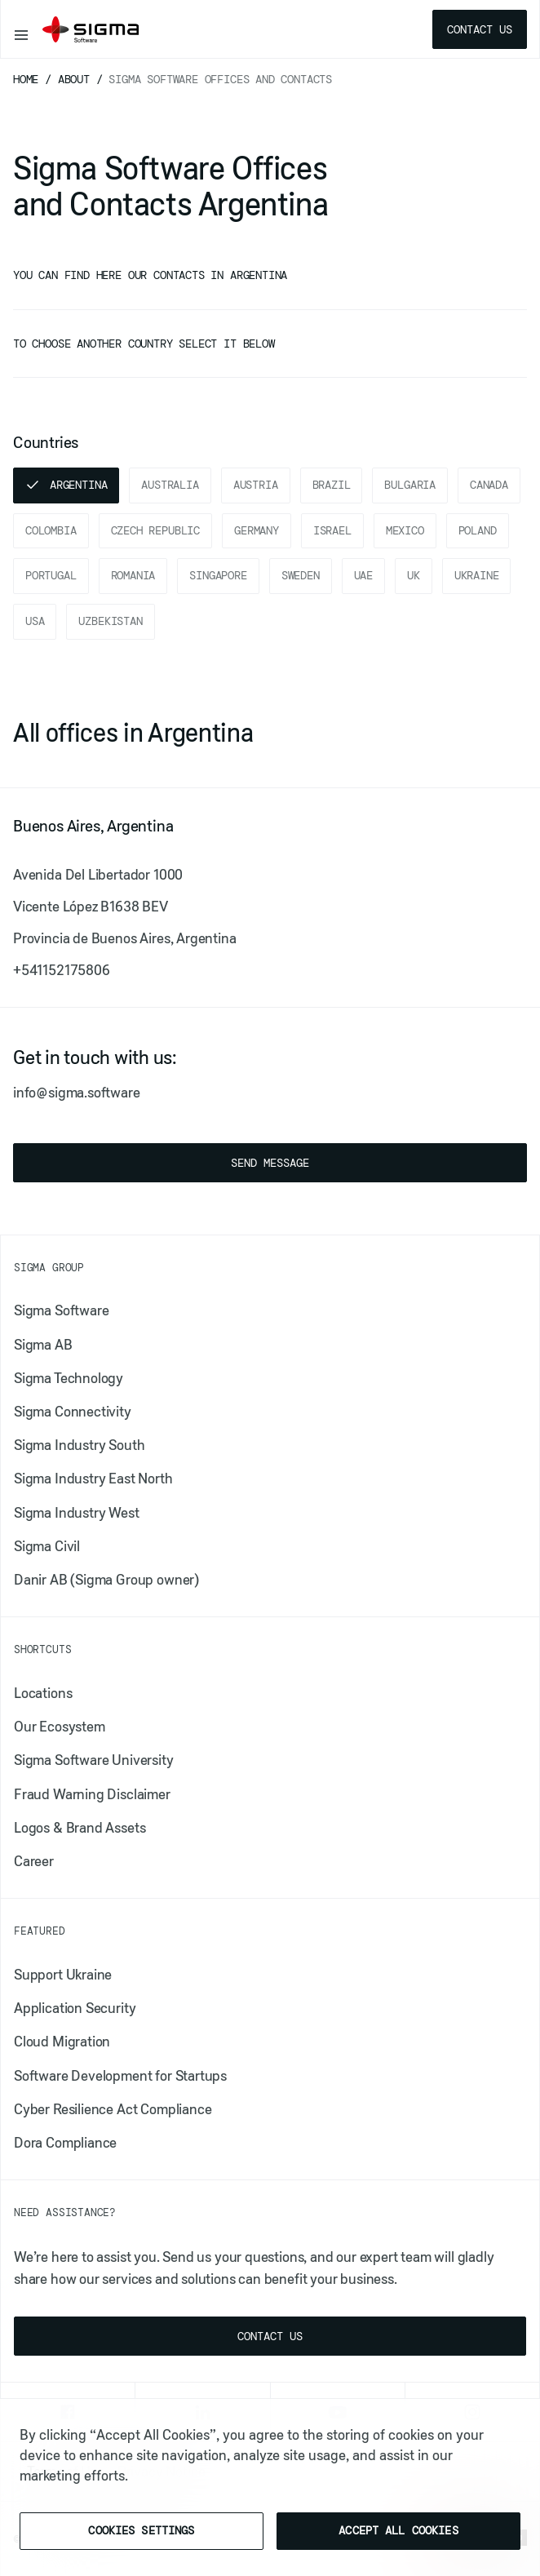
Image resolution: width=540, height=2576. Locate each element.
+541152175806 (61, 970)
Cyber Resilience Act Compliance (112, 2109)
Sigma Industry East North (93, 1479)
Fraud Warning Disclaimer (92, 1794)
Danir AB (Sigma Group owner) (106, 1580)
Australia (169, 484)
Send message (270, 1162)
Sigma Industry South (79, 1445)
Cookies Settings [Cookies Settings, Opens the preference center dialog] (141, 2530)
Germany (256, 530)
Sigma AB (43, 1345)
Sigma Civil (47, 1546)
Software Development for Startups (120, 2076)
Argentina (78, 484)
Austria (255, 484)
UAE (363, 575)
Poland (477, 530)
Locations (43, 1693)
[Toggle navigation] (21, 29)
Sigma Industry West (76, 1513)
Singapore (217, 575)
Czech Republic (155, 530)
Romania (133, 575)
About (77, 79)
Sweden (300, 575)
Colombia (51, 530)
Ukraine (476, 575)
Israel (332, 530)
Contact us (479, 29)
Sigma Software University (94, 1760)
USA (34, 621)
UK (413, 575)
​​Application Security (74, 2008)
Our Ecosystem (59, 1727)
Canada (489, 484)
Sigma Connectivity (72, 1412)
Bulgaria (410, 484)
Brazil (331, 484)
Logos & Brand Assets (79, 1828)
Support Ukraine (63, 1975)
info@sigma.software (76, 1093)
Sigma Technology (68, 1378)
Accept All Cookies (398, 2530)
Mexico (405, 530)
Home (29, 79)
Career (34, 1861)
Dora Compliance (65, 2143)
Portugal (51, 575)
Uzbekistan (110, 621)
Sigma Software (61, 1310)
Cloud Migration (62, 2042)
